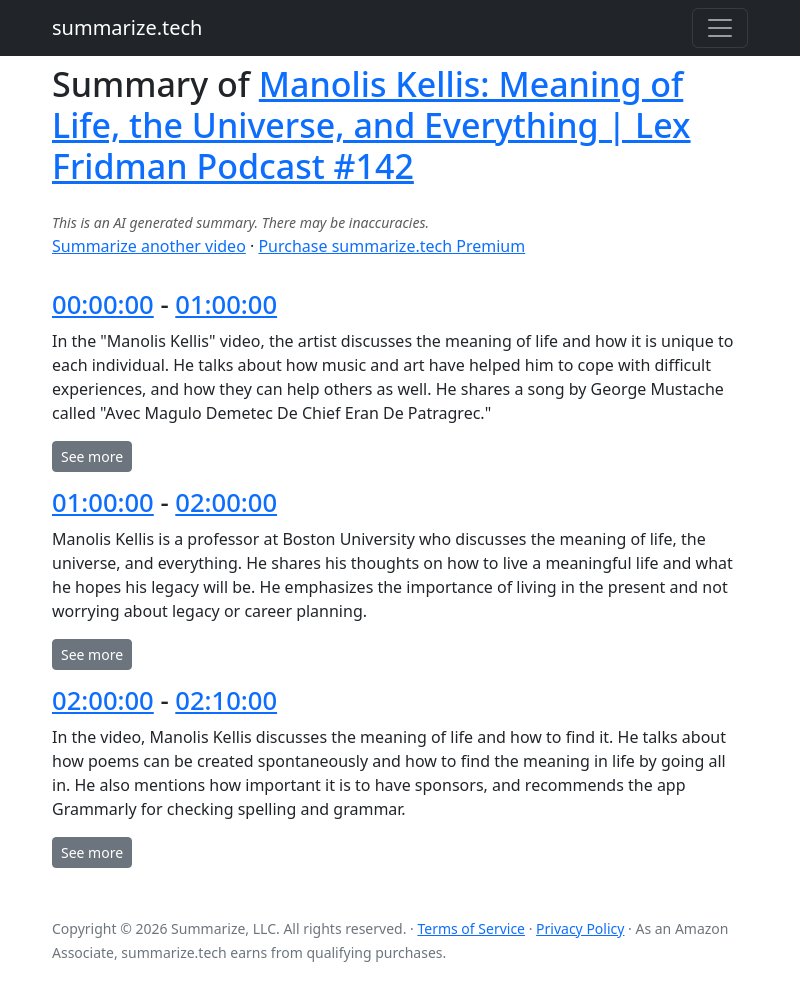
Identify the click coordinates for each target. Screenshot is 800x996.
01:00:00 (226, 304)
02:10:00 (226, 700)
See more (92, 456)
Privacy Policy (580, 928)
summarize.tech (127, 27)
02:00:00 (226, 502)
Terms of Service (471, 928)
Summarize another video (149, 246)
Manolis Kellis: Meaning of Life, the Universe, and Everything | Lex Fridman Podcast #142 (371, 125)
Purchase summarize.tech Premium (391, 246)
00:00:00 (103, 304)
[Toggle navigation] (720, 28)
